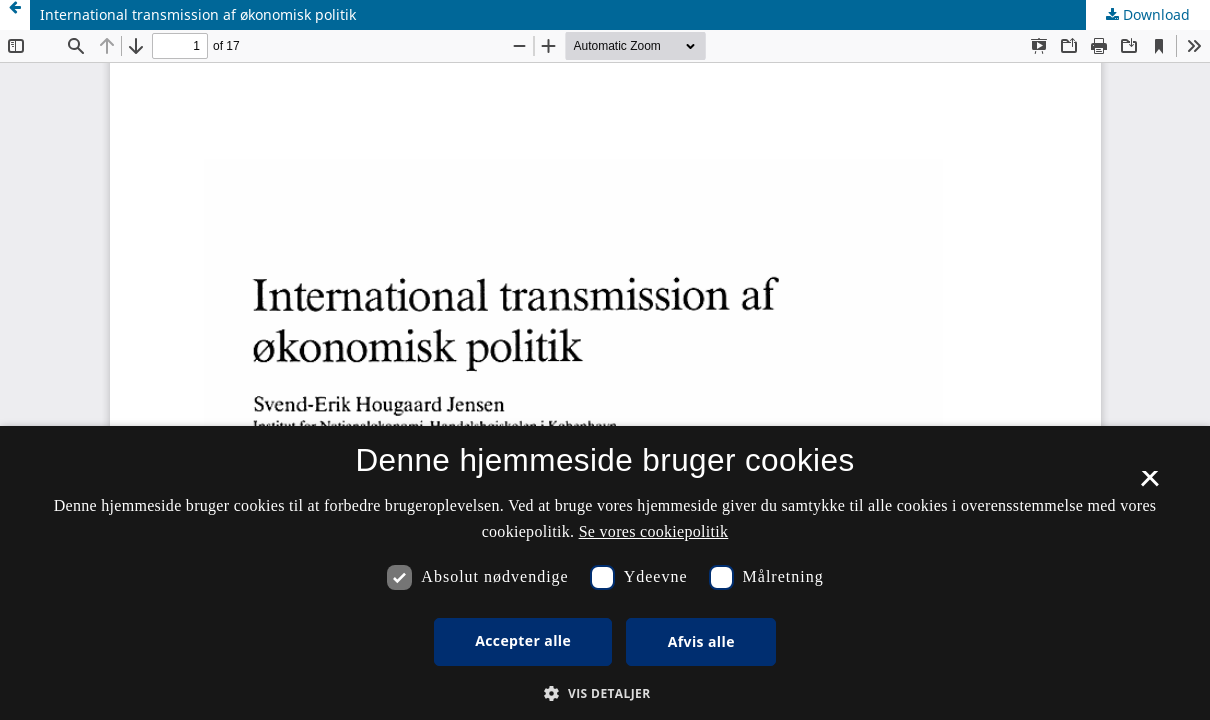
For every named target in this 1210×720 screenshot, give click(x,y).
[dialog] (605, 573)
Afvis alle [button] (701, 641)
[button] (604, 693)
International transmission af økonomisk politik (198, 14)
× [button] (1149, 485)
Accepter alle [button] (523, 640)
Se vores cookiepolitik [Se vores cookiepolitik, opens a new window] (654, 531)
